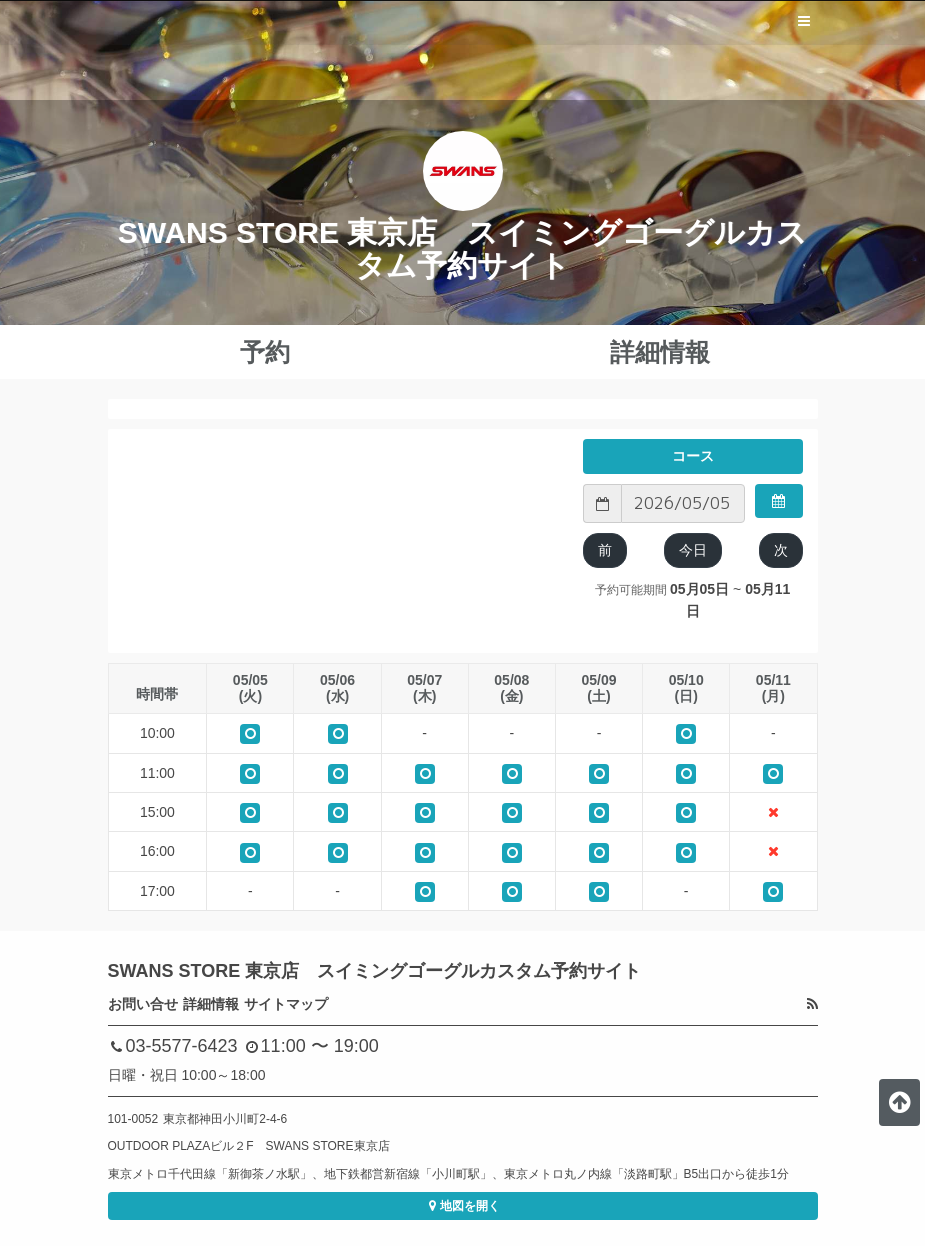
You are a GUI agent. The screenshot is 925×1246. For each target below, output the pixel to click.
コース (693, 456)
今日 (693, 550)
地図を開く (462, 1206)
